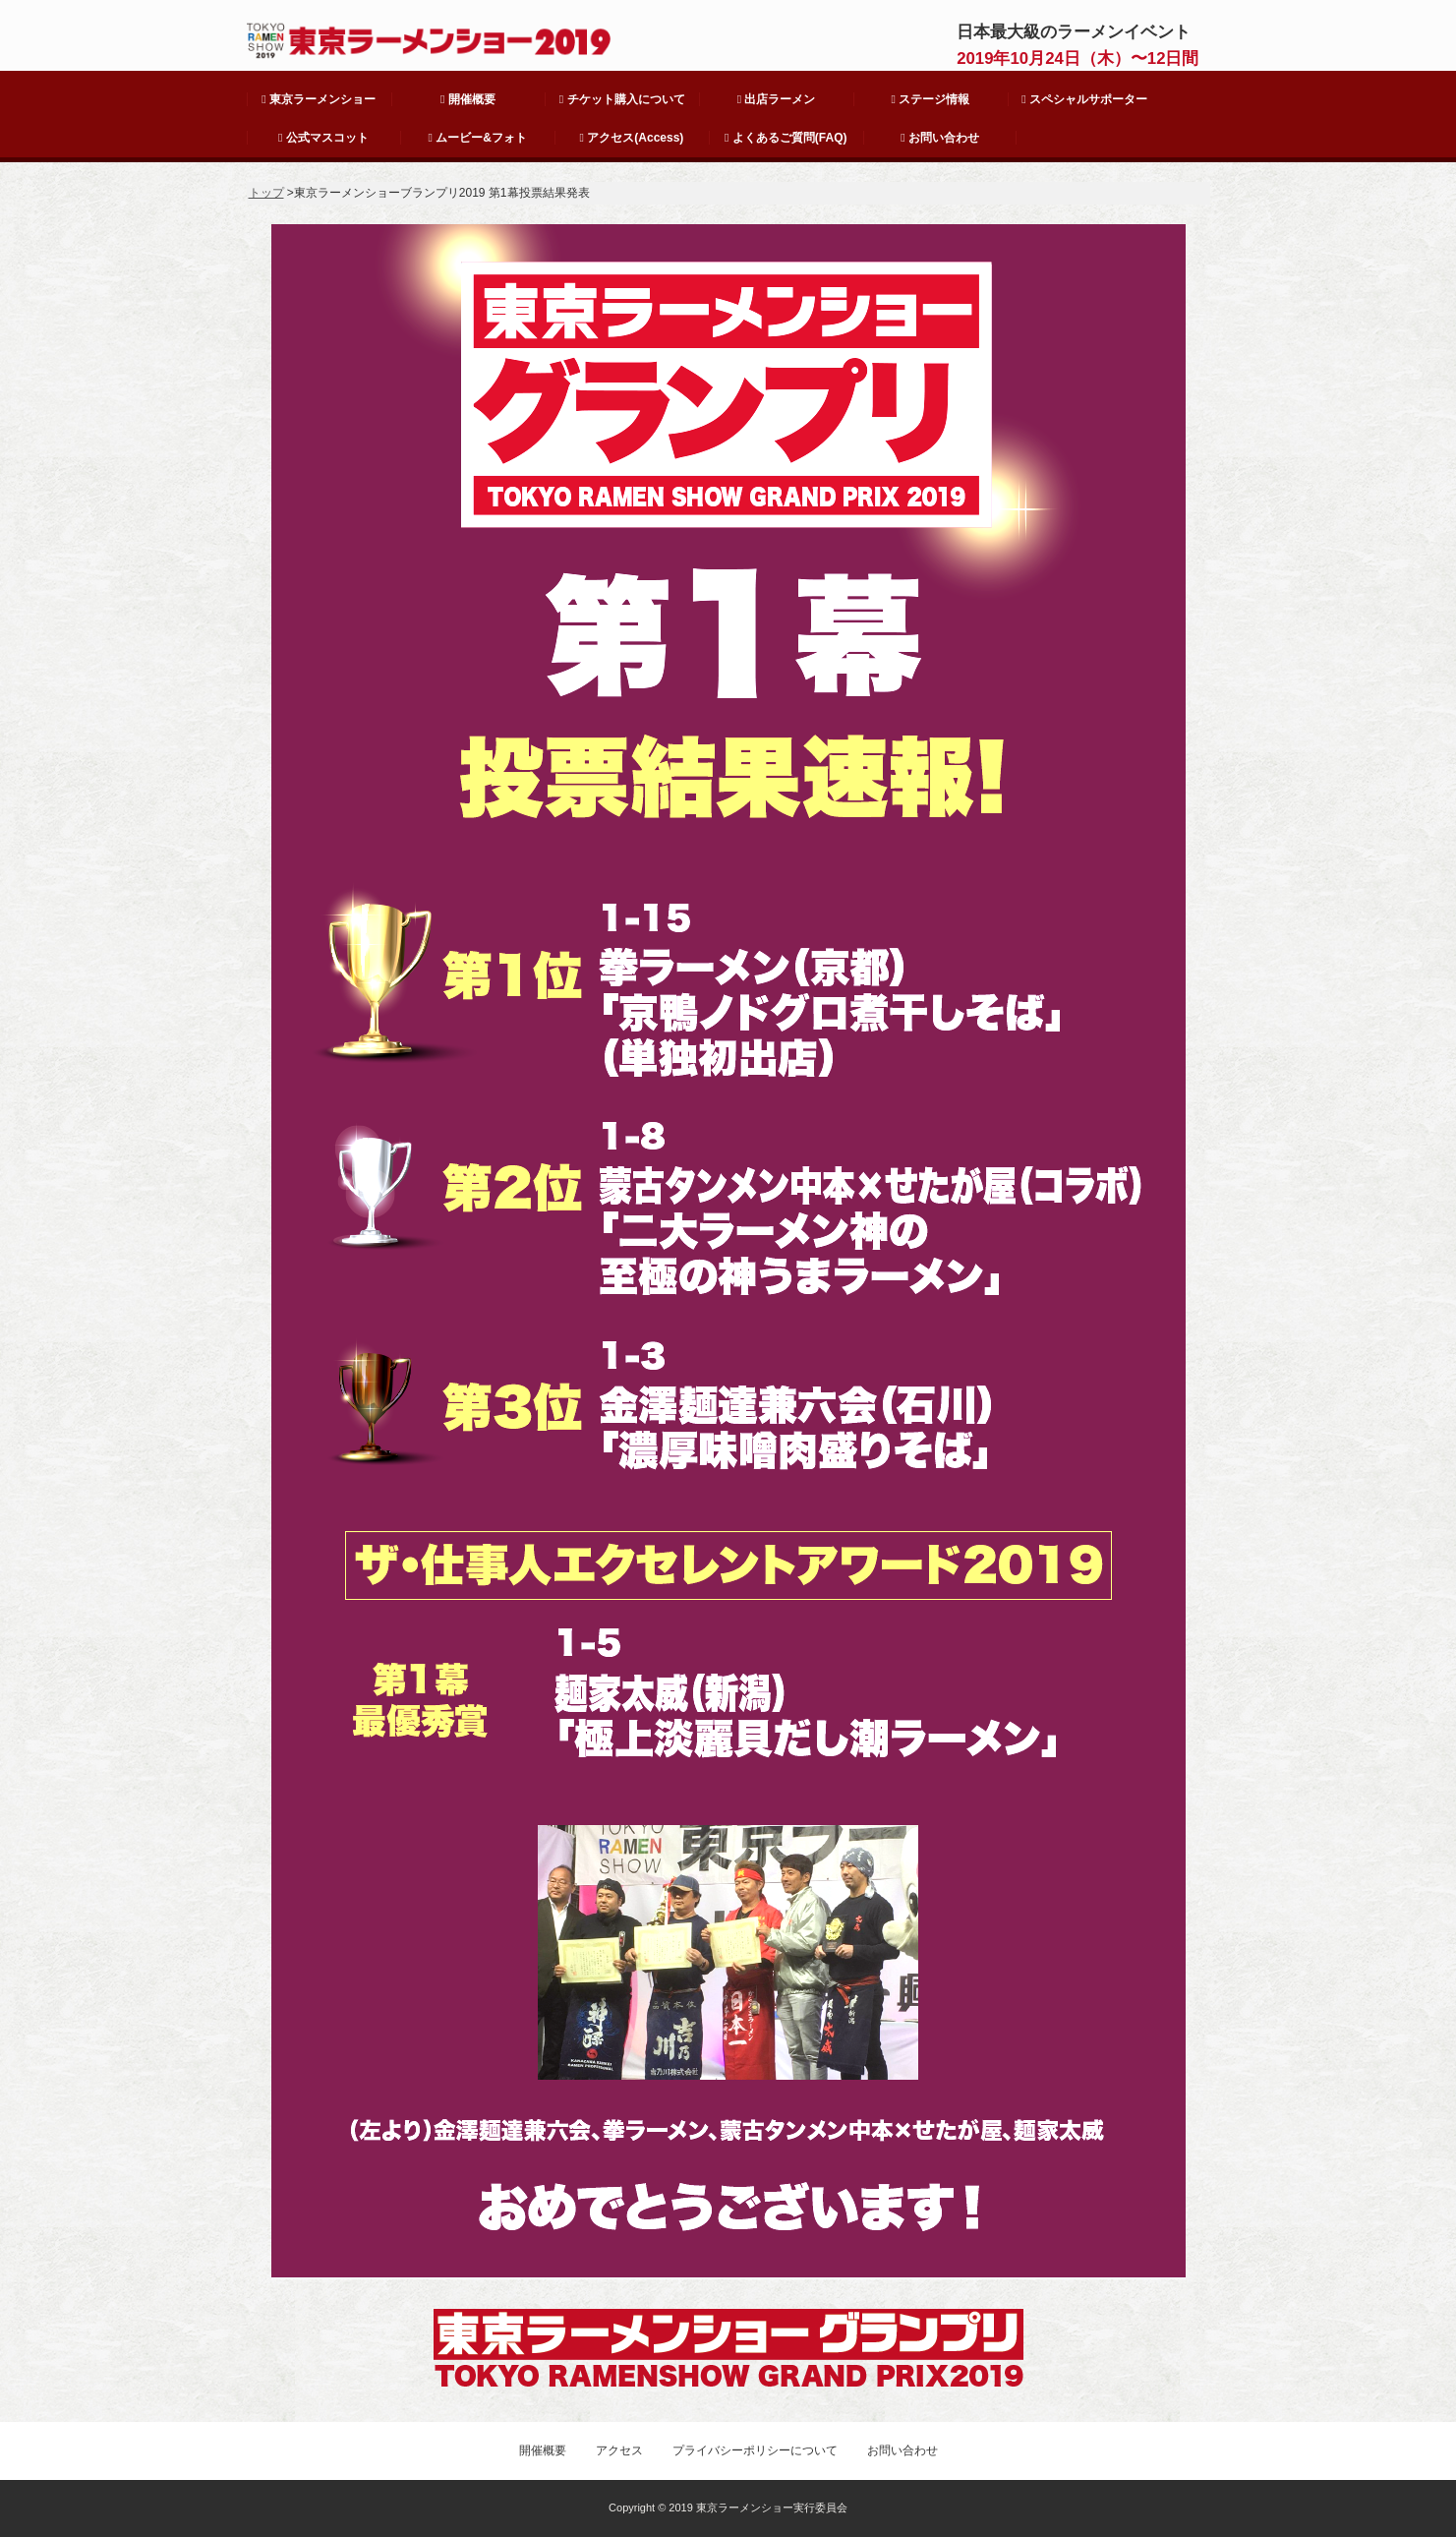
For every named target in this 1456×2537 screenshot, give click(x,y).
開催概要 (467, 99)
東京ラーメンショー (319, 99)
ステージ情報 (930, 99)
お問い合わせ (940, 138)
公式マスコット (323, 138)
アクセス (619, 2450)
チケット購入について (622, 99)
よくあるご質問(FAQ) (785, 138)
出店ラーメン (776, 99)
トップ (266, 193)
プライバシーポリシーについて (755, 2450)
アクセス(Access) (632, 138)
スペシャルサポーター (1084, 99)
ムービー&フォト (478, 138)
